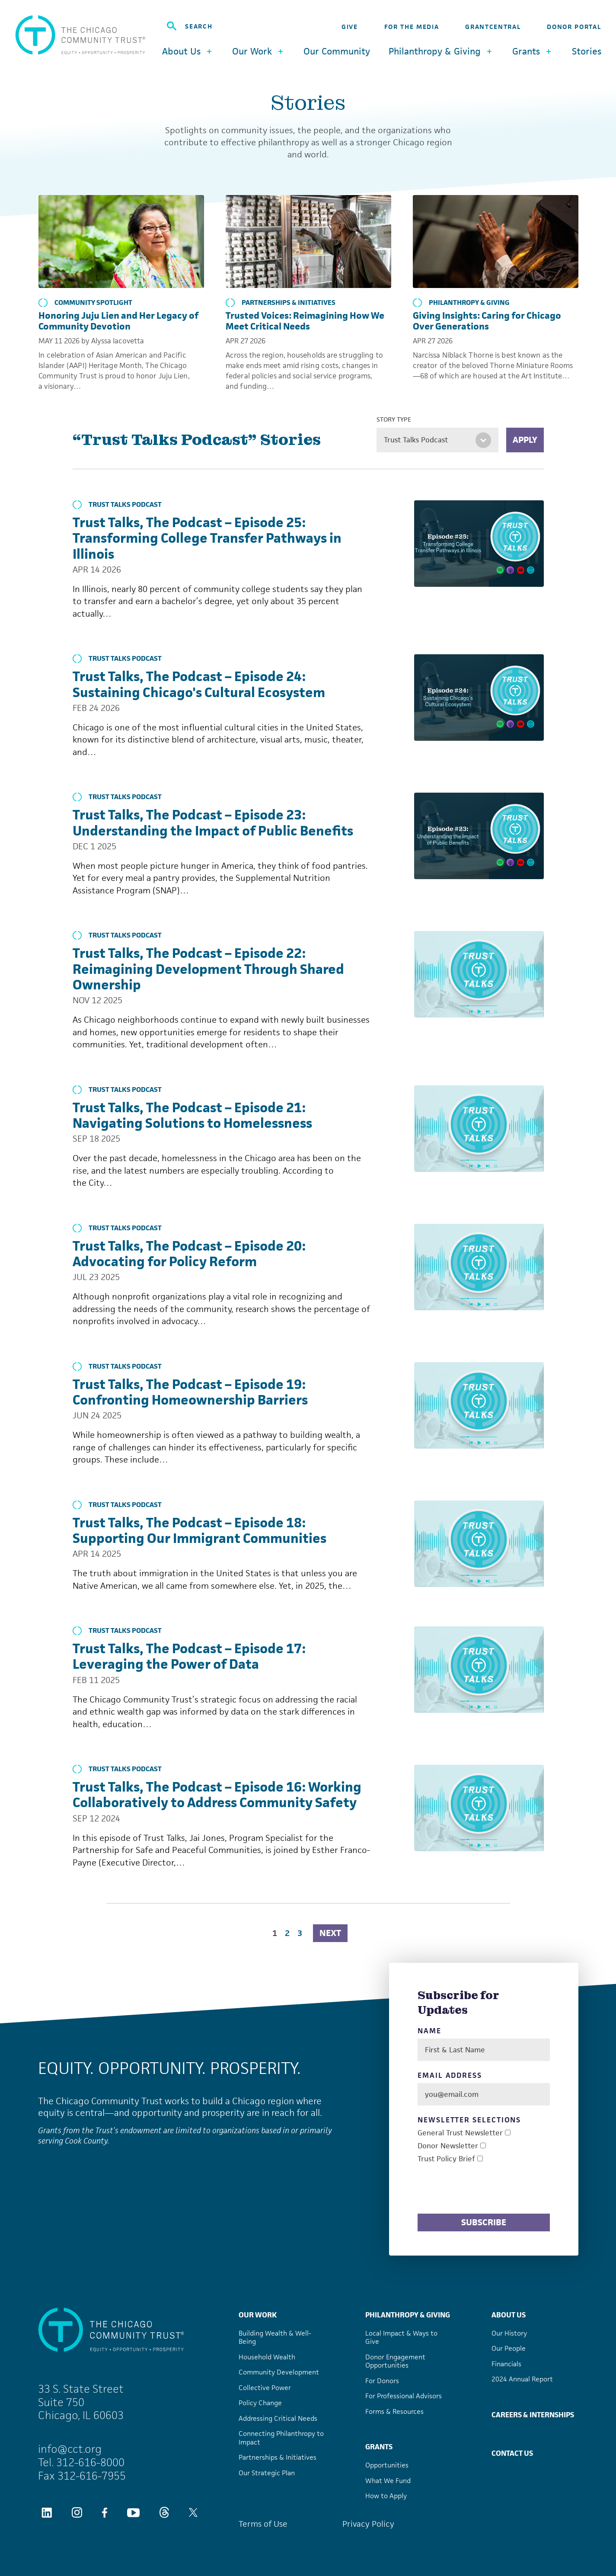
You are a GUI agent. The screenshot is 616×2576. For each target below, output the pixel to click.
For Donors (382, 2380)
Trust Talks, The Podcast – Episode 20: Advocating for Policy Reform (189, 1253)
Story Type (394, 419)
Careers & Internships (533, 2414)
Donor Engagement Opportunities (395, 2361)
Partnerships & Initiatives (280, 302)
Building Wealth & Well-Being (275, 2337)
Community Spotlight (85, 302)
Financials (506, 2363)
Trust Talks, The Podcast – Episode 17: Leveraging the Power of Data (189, 1656)
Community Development (279, 2372)
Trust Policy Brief (446, 2159)
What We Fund (388, 2480)
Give (350, 26)
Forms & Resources (394, 2411)
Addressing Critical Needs (278, 2418)
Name (429, 2031)
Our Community (336, 51)
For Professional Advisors (403, 2395)
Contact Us (512, 2453)
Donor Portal (574, 26)
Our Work (258, 2315)
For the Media (411, 26)
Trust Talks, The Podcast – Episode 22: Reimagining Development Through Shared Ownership (208, 968)
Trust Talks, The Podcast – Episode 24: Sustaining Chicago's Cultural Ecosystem (199, 684)
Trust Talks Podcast (117, 504)
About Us (509, 2315)
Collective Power (265, 2387)
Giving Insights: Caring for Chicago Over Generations (487, 321)
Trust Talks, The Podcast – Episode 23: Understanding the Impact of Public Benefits (213, 822)
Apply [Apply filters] (525, 439)
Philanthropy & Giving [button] (441, 51)
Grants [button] (532, 51)
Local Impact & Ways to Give (401, 2337)
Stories (586, 51)
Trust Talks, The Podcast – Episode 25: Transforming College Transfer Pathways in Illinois (207, 538)
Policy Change (260, 2402)
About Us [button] (188, 51)
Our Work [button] (258, 51)
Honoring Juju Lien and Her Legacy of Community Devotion (118, 321)
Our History (509, 2333)
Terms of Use (263, 2523)
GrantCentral (492, 26)
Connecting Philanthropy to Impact (281, 2438)
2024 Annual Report (522, 2379)
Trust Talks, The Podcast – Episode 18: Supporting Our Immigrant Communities (199, 1530)
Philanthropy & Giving (461, 302)
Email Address (450, 2075)
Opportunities (387, 2465)
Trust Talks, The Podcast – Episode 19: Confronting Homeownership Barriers (190, 1392)
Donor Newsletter (448, 2146)
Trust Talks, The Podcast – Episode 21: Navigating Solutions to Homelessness (192, 1115)
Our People (509, 2348)
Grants (379, 2446)
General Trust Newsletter (460, 2133)
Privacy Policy (368, 2523)
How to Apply (386, 2495)
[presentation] (483, 2190)
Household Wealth (267, 2357)
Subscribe (483, 2222)
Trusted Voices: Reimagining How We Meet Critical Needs (305, 321)
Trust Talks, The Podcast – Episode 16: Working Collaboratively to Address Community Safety (217, 1794)
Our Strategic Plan (267, 2472)
